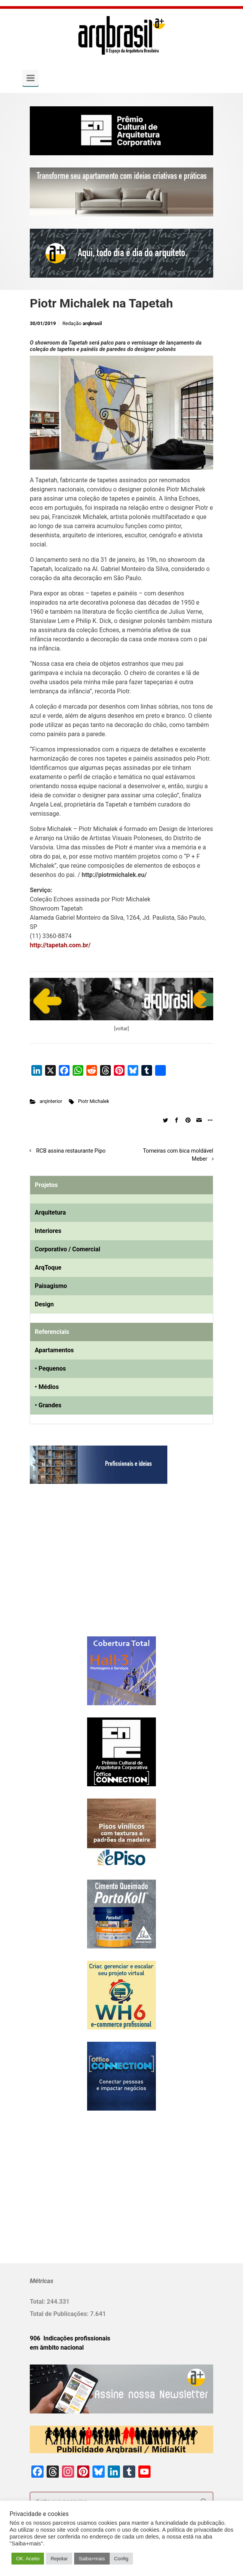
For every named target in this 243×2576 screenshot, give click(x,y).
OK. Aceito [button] (27, 2558)
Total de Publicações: (60, 2313)
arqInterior (51, 1101)
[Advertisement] (77, 1567)
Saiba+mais (92, 2558)
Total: (38, 2301)
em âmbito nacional (57, 2347)
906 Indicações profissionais (70, 2338)
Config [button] (121, 2558)
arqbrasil (92, 323)
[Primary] (31, 78)
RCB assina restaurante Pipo (71, 1151)
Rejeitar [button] (59, 2558)
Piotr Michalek (93, 1101)
